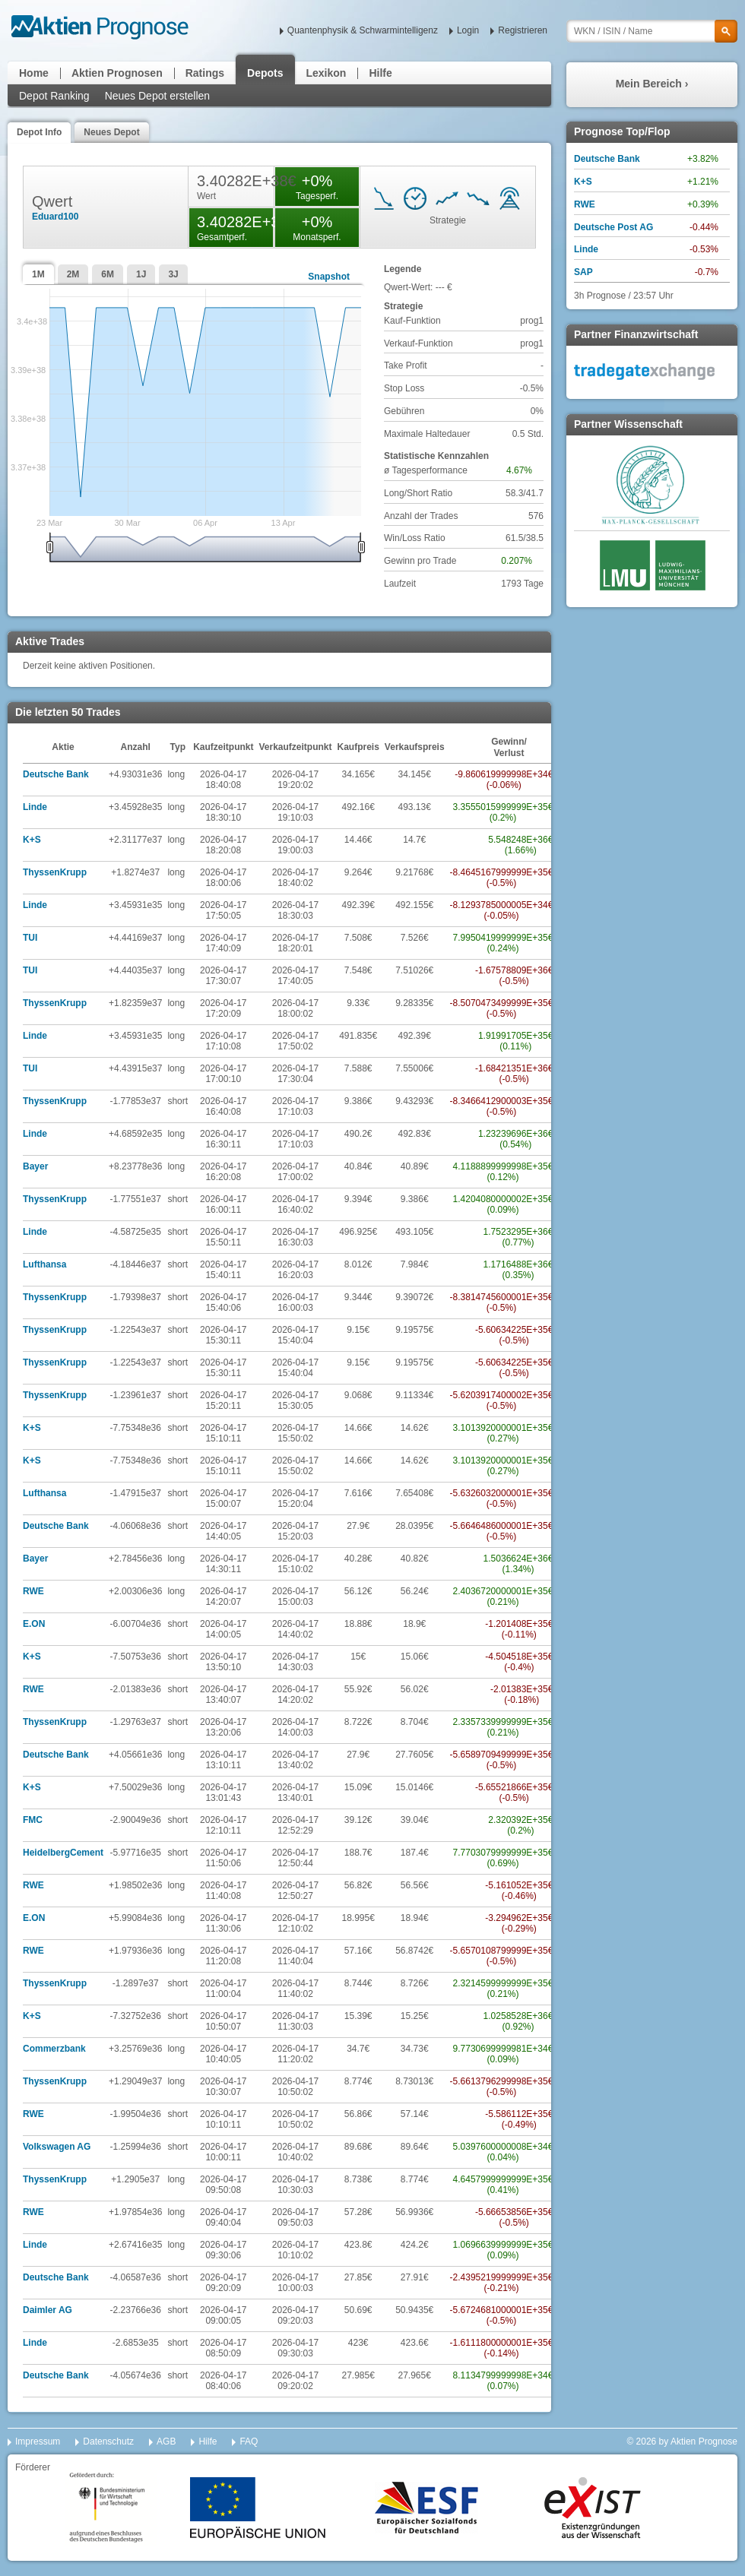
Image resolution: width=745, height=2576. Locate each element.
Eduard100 (55, 216)
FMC (33, 1820)
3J (173, 274)
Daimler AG (47, 2310)
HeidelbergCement (63, 1852)
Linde (35, 807)
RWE (33, 1591)
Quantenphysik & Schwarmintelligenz (362, 30)
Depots (265, 73)
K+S (32, 839)
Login (468, 30)
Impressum (37, 2441)
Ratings (204, 73)
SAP (583, 272)
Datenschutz (108, 2441)
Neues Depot (111, 132)
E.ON (34, 1624)
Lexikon (326, 73)
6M (107, 274)
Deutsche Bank (56, 774)
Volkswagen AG (56, 2146)
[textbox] (651, 31)
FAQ (248, 2441)
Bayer (35, 1166)
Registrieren (522, 30)
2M (73, 274)
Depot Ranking (54, 95)
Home (34, 73)
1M (38, 274)
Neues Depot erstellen (158, 95)
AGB (166, 2441)
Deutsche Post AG (613, 227)
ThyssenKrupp (55, 872)
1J (141, 274)
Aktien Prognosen (117, 73)
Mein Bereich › (652, 84)
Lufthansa (44, 1264)
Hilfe (380, 73)
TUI (30, 937)
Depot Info (39, 132)
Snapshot (329, 276)
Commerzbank (54, 2048)
